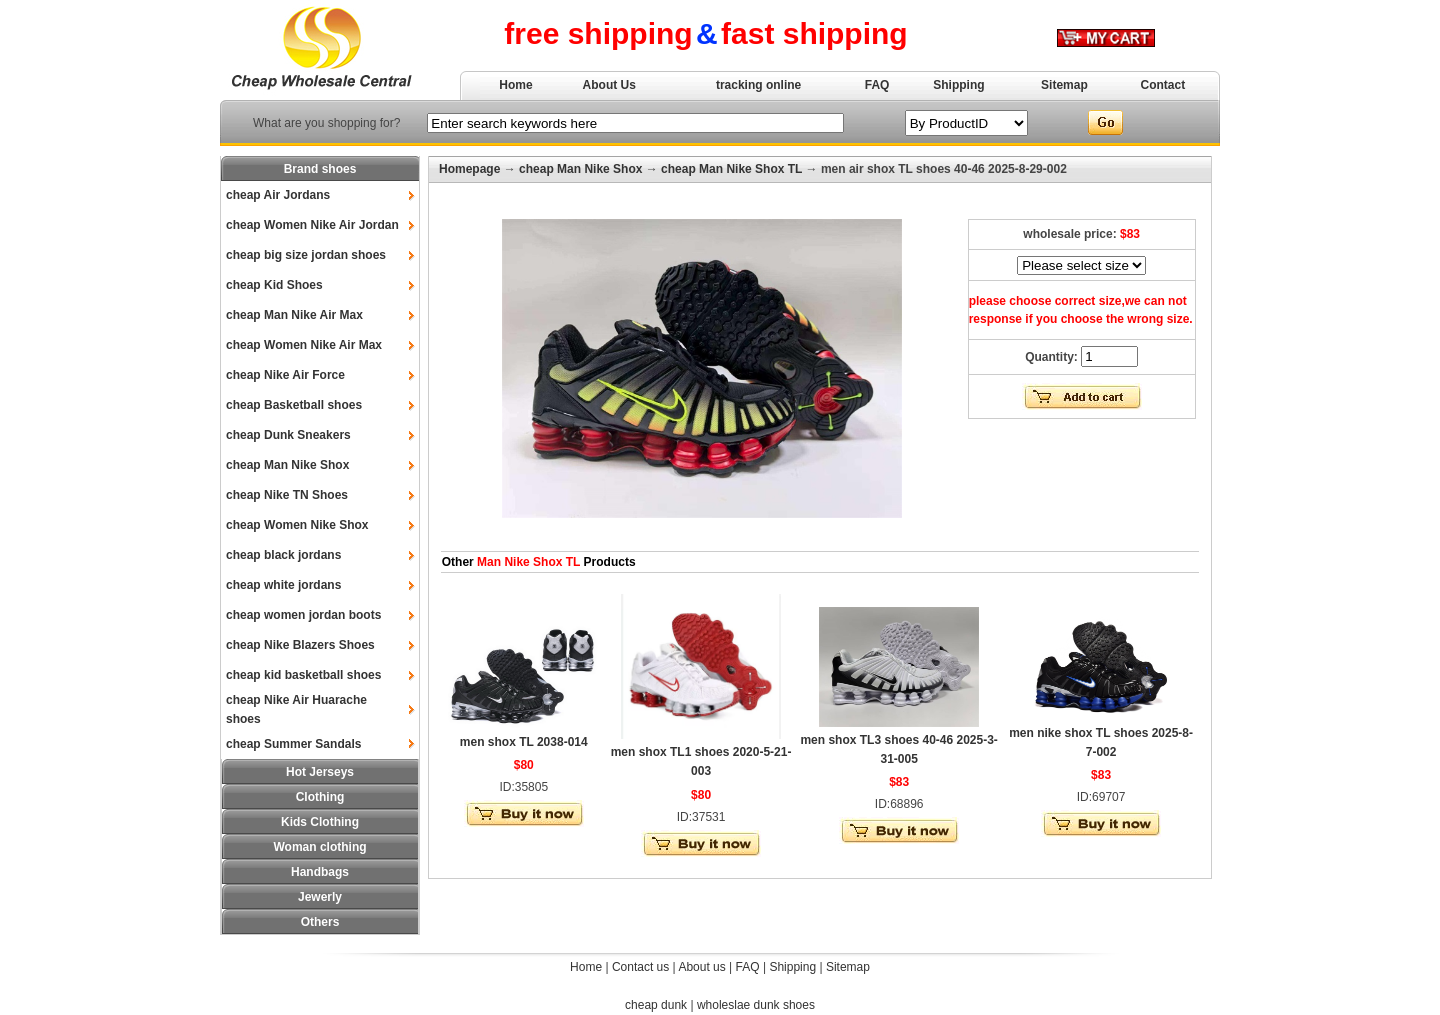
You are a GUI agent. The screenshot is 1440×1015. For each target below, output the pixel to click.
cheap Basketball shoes (294, 405)
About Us (609, 85)
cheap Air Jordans (278, 195)
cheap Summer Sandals (293, 744)
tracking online (758, 85)
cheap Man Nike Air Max (294, 315)
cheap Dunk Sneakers (288, 435)
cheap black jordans (283, 555)
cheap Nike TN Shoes (287, 495)
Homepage (469, 169)
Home (515, 85)
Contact (1163, 85)
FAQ (877, 85)
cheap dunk (656, 1005)
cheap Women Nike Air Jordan (312, 225)
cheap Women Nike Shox (297, 525)
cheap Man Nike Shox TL (731, 169)
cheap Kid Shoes (274, 285)
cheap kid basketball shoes (303, 675)
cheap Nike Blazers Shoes (300, 645)
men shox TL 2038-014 (524, 742)
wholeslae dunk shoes (756, 1005)
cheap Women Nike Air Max (304, 345)
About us (701, 967)
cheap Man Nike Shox (287, 465)
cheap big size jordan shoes (306, 255)
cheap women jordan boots (303, 615)
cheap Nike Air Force (285, 375)
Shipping (958, 85)
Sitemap (1064, 85)
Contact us (640, 967)
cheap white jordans (283, 585)
